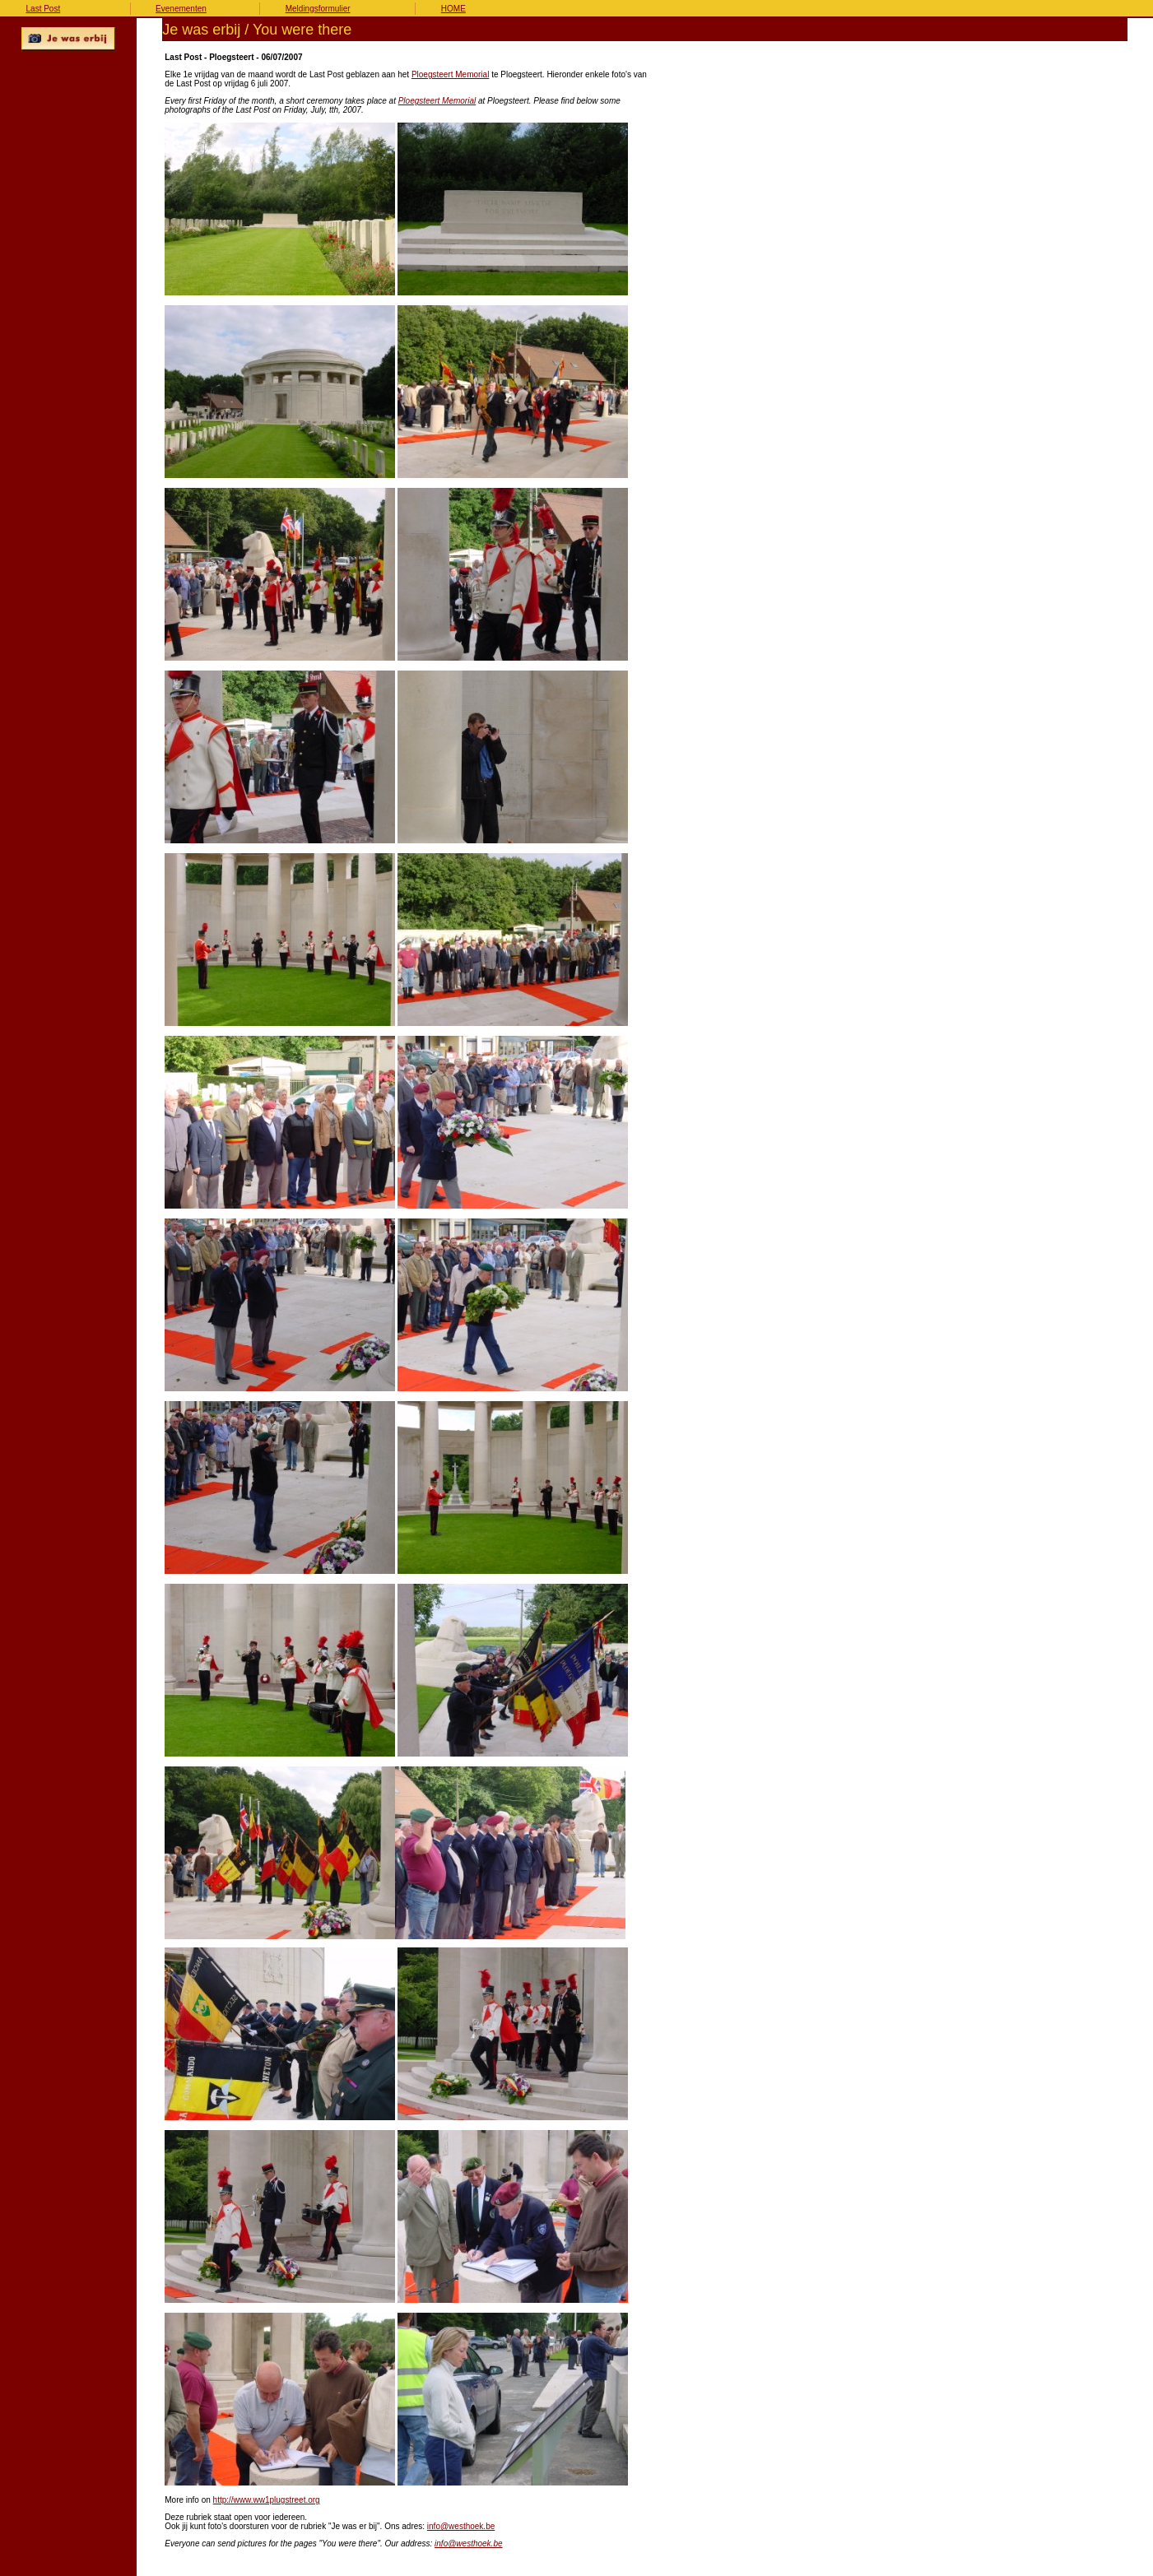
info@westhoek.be (461, 2526)
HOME (453, 8)
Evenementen (181, 8)
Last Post (43, 8)
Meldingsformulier (318, 8)
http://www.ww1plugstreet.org (266, 2499)
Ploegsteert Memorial (450, 74)
